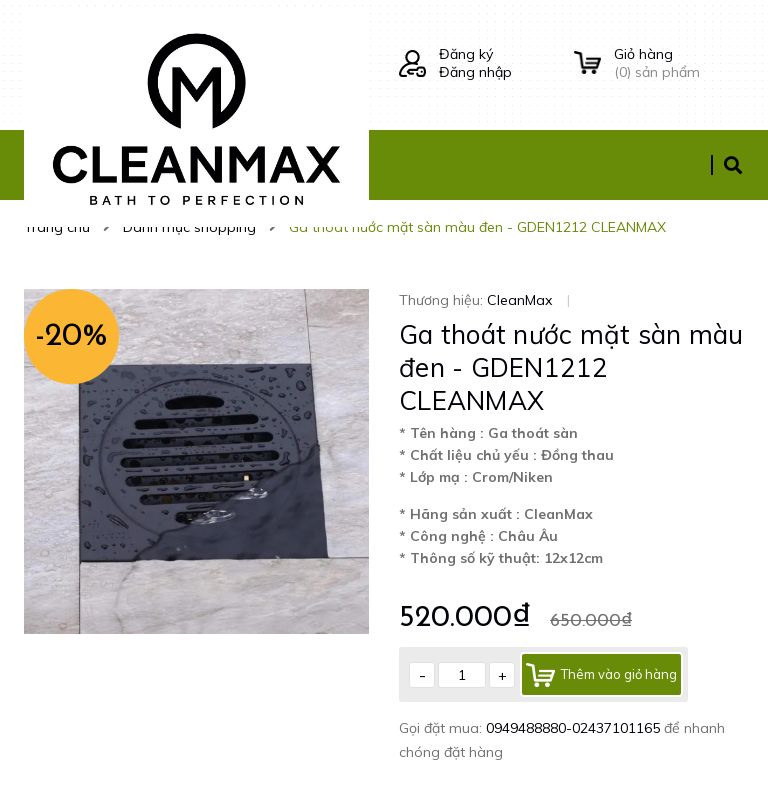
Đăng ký (466, 54)
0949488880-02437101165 (575, 728)
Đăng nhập (475, 72)
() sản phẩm (679, 63)
